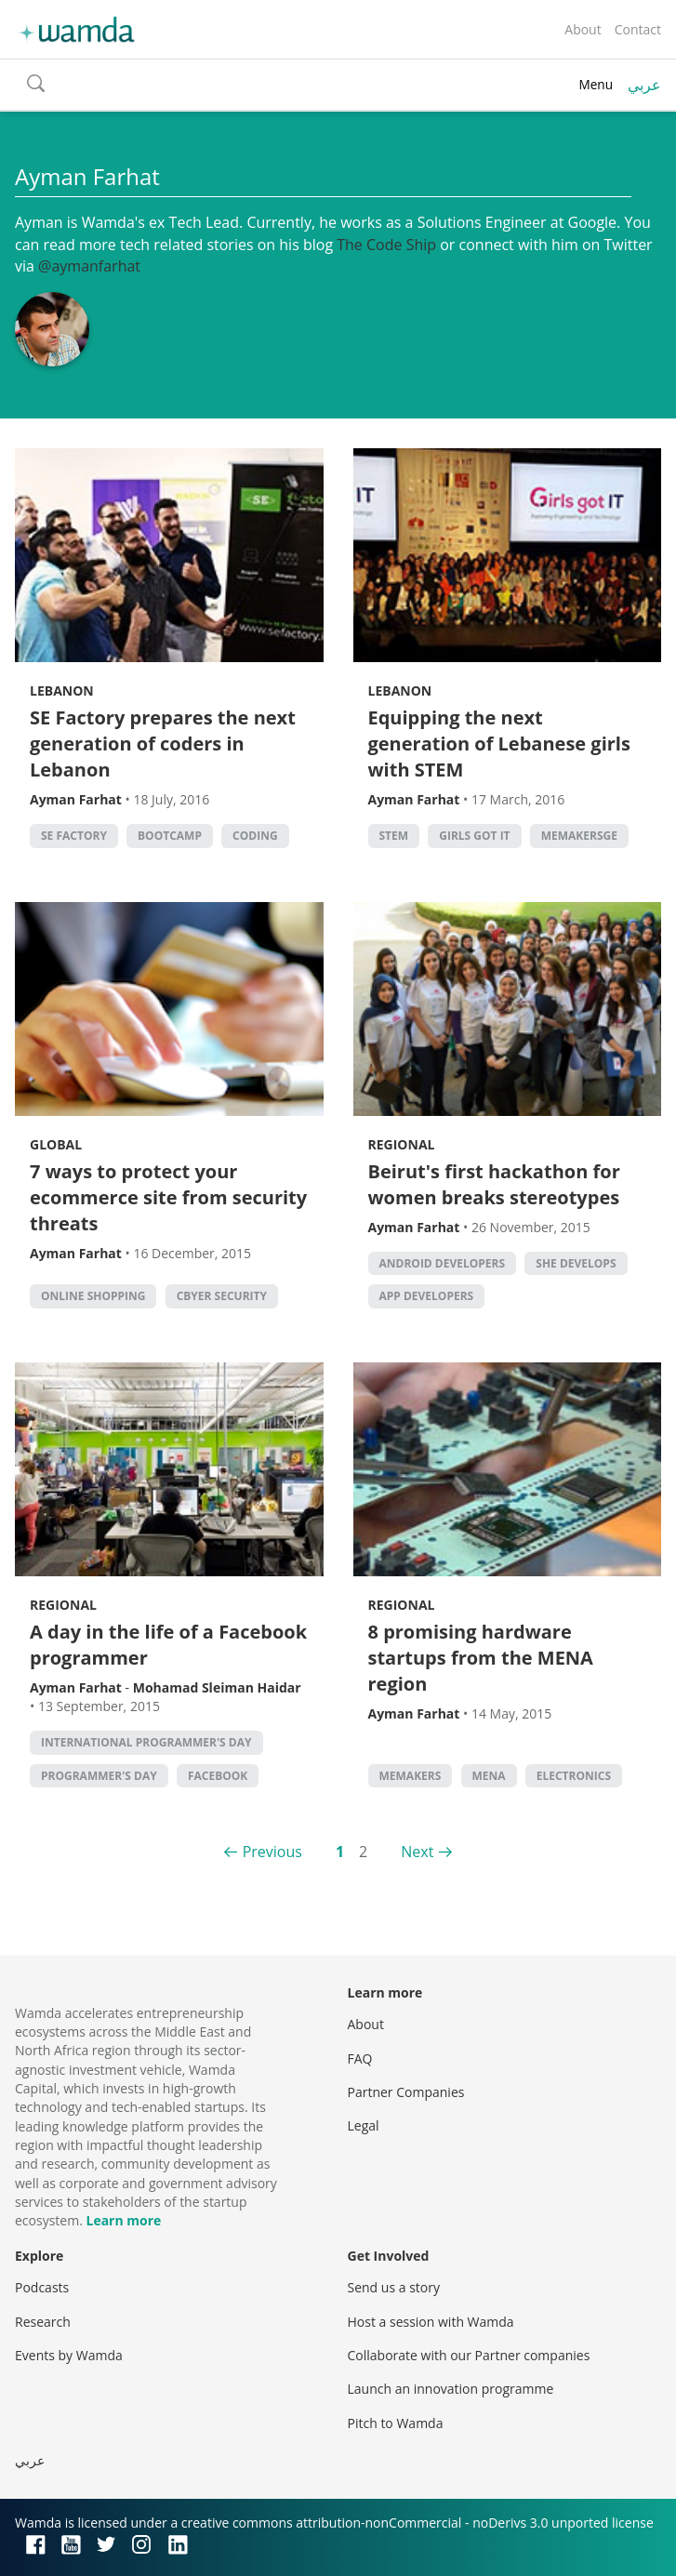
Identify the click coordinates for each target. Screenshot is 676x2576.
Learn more (123, 2220)
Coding (255, 835)
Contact (638, 29)
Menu (595, 84)
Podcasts (42, 2287)
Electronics (574, 1776)
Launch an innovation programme (451, 2388)
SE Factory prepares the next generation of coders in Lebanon (163, 743)
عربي (644, 84)
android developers (442, 1263)
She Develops (576, 1263)
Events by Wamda (69, 2355)
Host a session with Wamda (431, 2321)
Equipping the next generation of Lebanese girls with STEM (499, 743)
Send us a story (394, 2287)
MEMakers (410, 1776)
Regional (401, 1144)
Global (56, 1144)
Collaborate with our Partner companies (469, 2355)
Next (417, 1851)
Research (43, 2321)
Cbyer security (222, 1296)
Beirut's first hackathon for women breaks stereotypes (494, 1184)
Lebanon (62, 690)
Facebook (217, 1776)
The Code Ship (386, 244)
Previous (272, 1851)
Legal (363, 2125)
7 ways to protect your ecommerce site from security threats (168, 1197)
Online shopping (93, 1296)
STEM (394, 835)
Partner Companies (406, 2092)
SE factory (74, 835)
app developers (426, 1296)
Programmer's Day (99, 1776)
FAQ (360, 2058)
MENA (489, 1776)
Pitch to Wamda (396, 2423)
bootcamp (170, 835)
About (582, 29)
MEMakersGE (579, 835)
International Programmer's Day (146, 1742)
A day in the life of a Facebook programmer (168, 1644)
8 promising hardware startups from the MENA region (480, 1657)
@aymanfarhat (89, 266)
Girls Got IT (474, 835)
